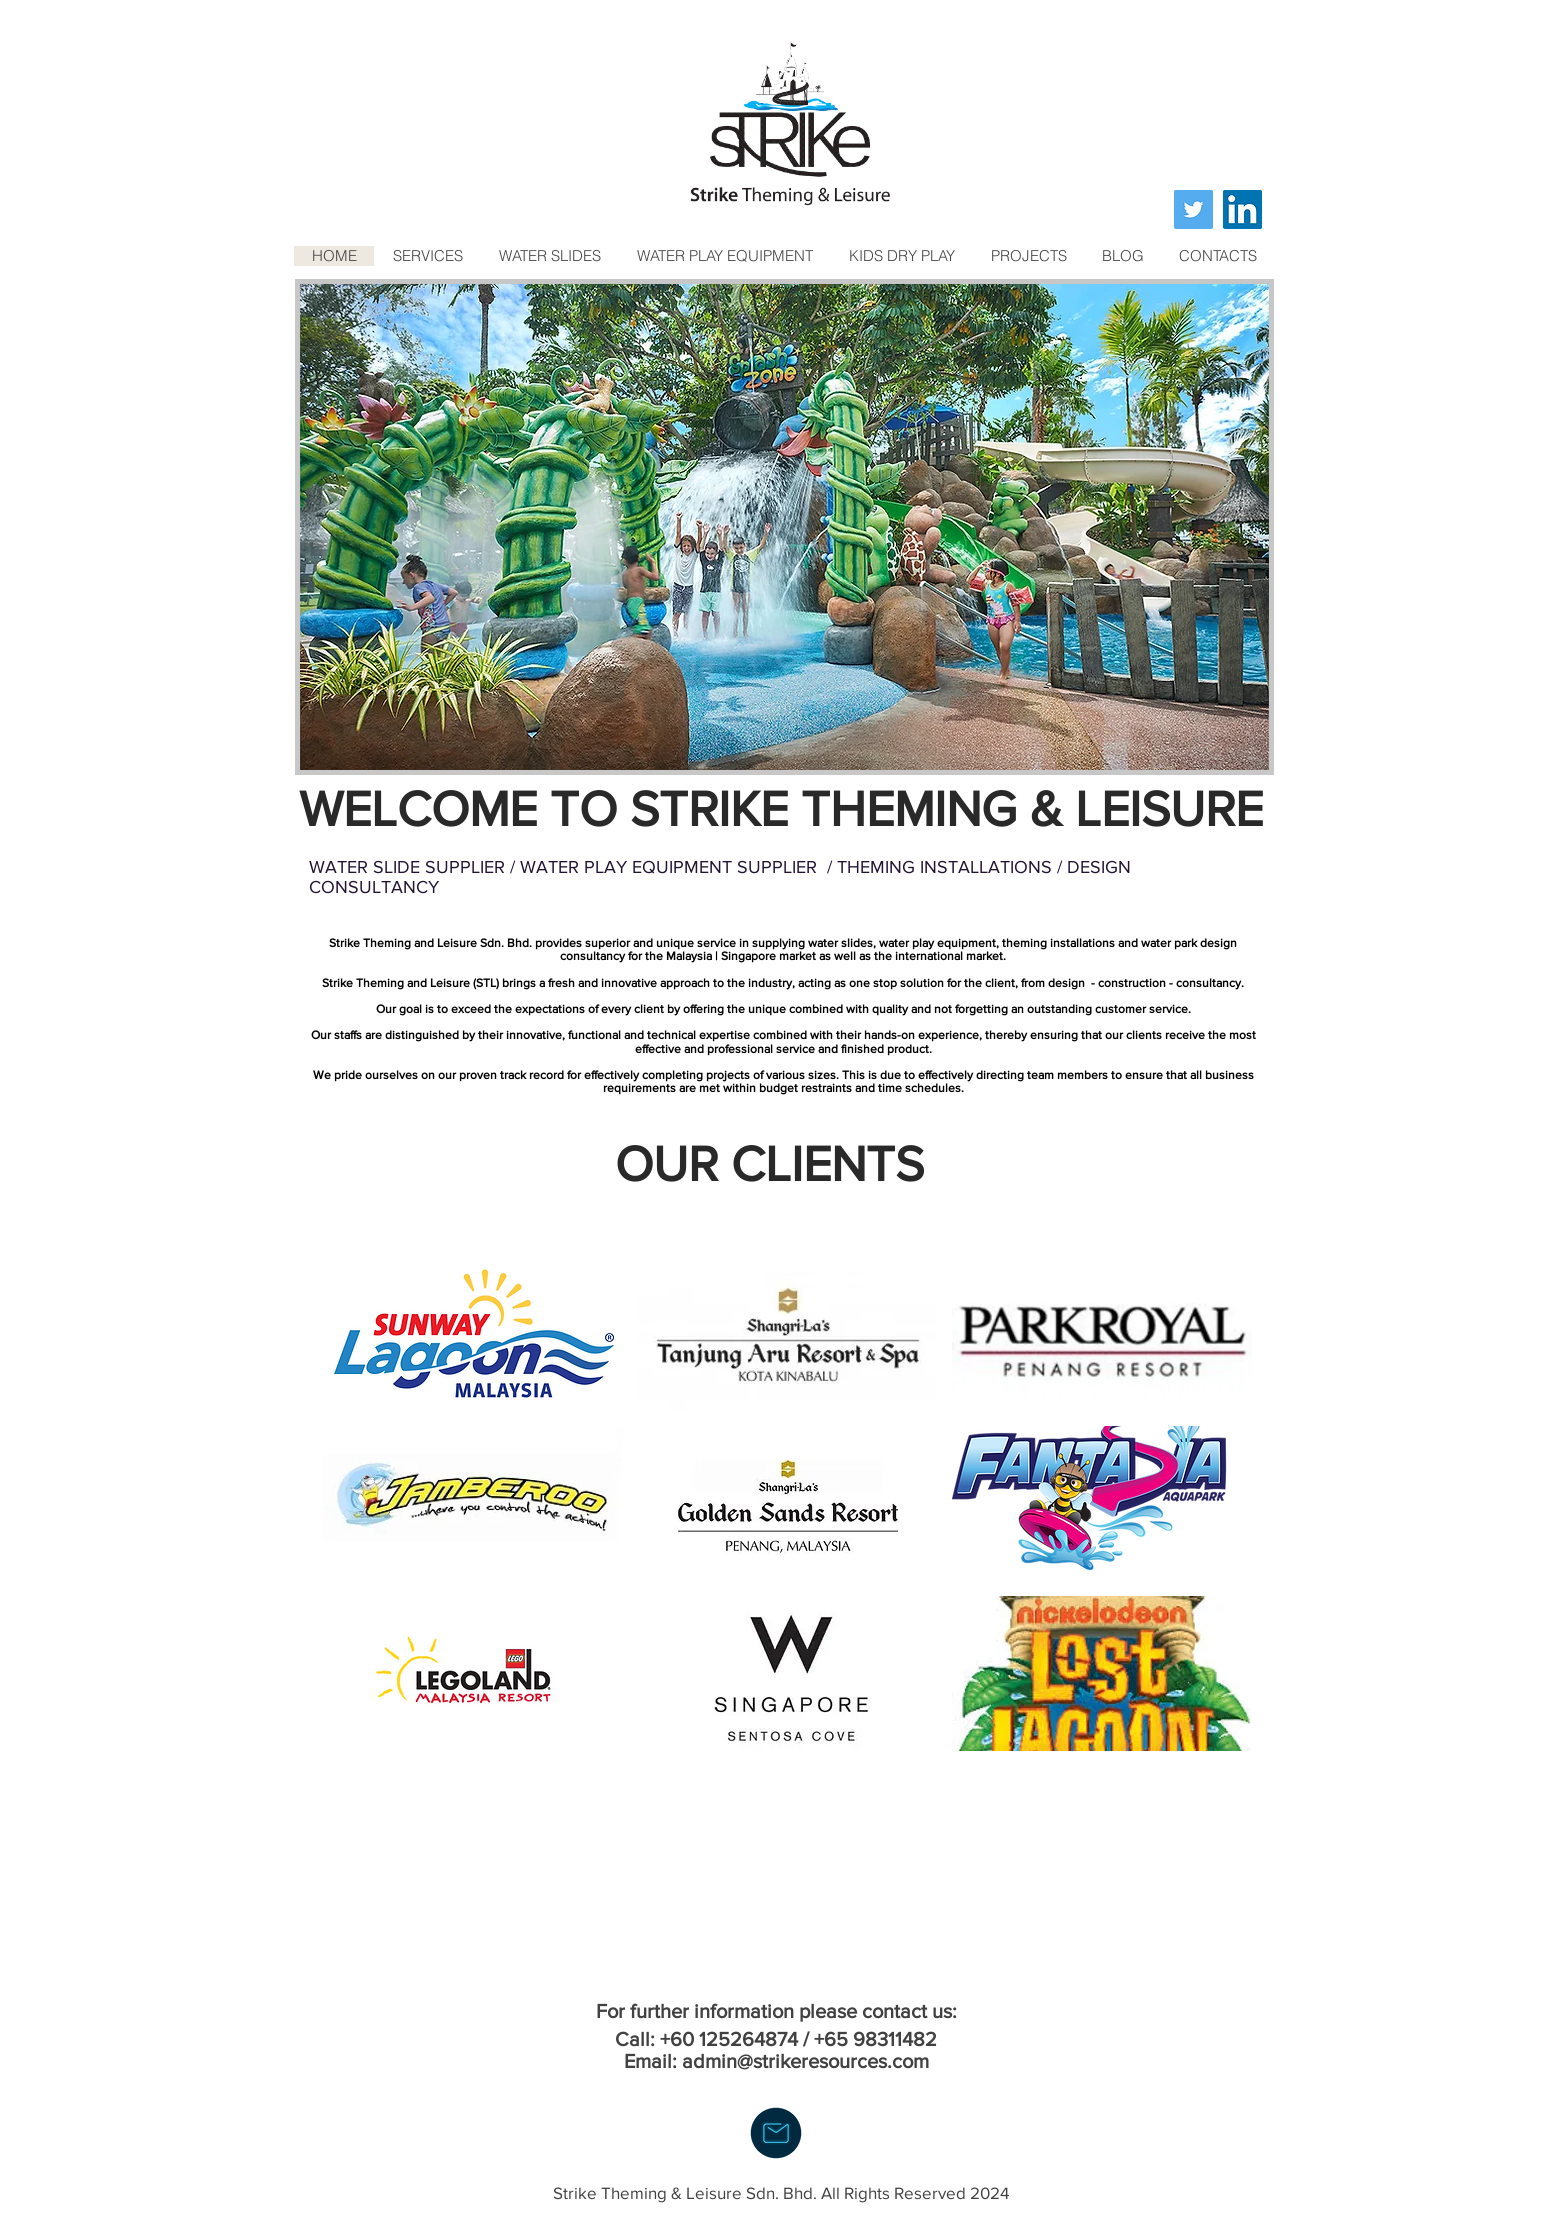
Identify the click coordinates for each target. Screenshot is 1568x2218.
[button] (784, 527)
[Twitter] (1193, 209)
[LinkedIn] (1242, 209)
